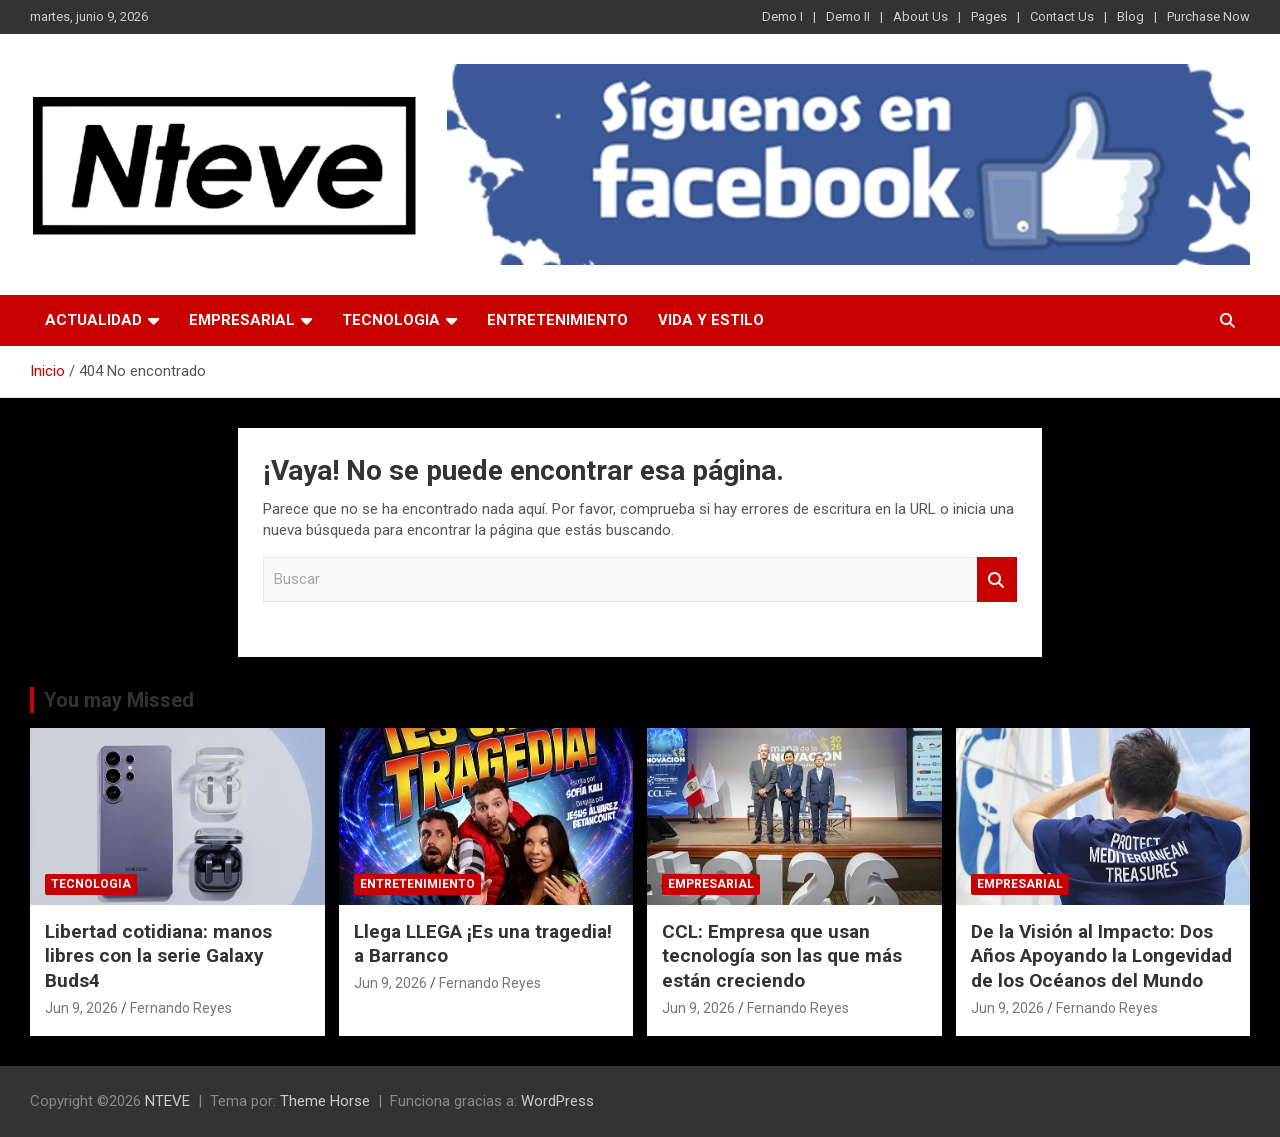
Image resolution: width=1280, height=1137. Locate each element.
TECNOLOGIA (391, 320)
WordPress (557, 1101)
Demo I (782, 16)
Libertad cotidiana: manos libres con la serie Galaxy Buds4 (158, 956)
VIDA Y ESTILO (711, 320)
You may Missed (119, 700)
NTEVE (167, 1101)
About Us (920, 16)
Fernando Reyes (181, 1008)
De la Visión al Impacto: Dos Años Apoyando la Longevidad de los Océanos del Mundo (1101, 956)
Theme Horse (325, 1101)
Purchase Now (1208, 16)
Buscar (997, 579)
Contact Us (1062, 16)
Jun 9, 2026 (81, 1008)
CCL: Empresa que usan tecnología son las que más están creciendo (782, 956)
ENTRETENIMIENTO (557, 320)
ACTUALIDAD (93, 320)
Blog (1130, 16)
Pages (989, 16)
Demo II (848, 16)
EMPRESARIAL (242, 320)
